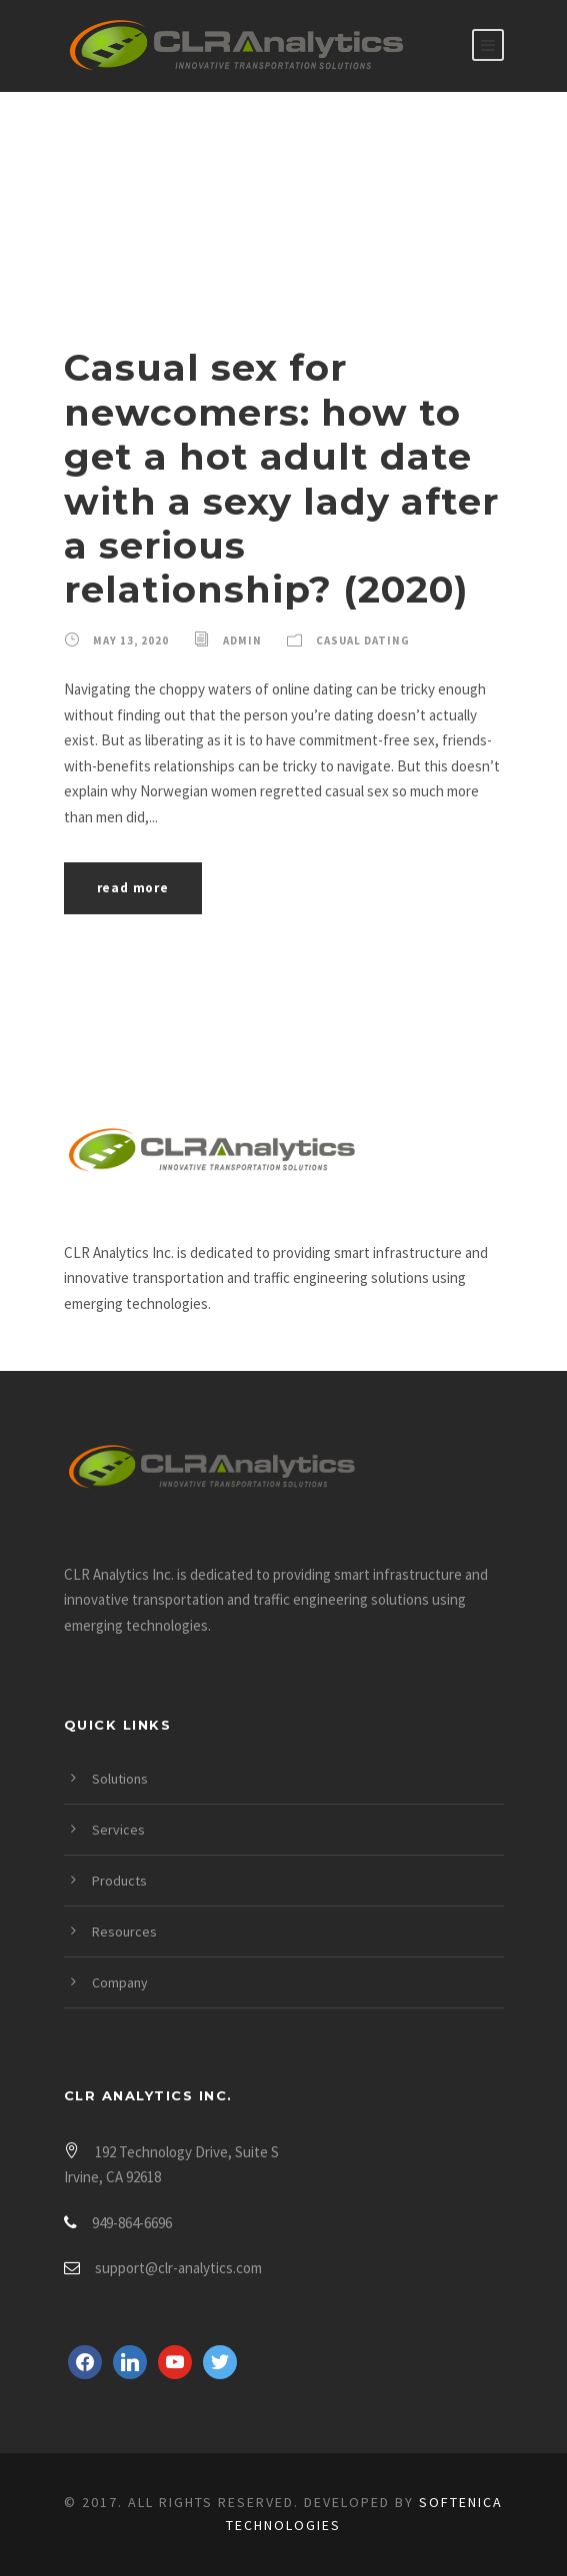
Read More (133, 887)
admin (242, 640)
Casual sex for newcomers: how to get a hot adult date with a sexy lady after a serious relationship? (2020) (281, 478)
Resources (124, 1931)
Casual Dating (363, 640)
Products (119, 1881)
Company (120, 1982)
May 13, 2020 (131, 640)
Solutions (120, 1779)
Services (118, 1830)
